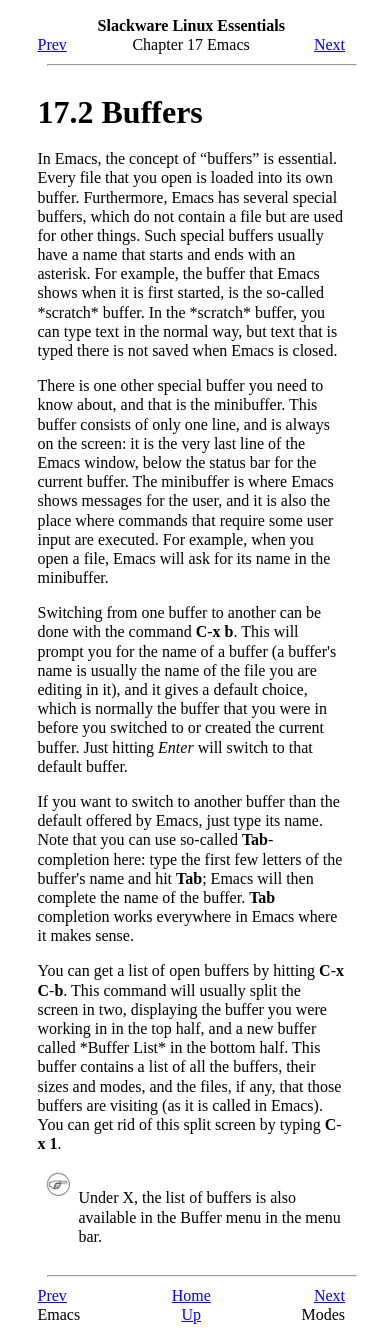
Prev (52, 44)
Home (191, 1295)
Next (329, 44)
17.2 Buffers (120, 112)
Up (191, 1314)
